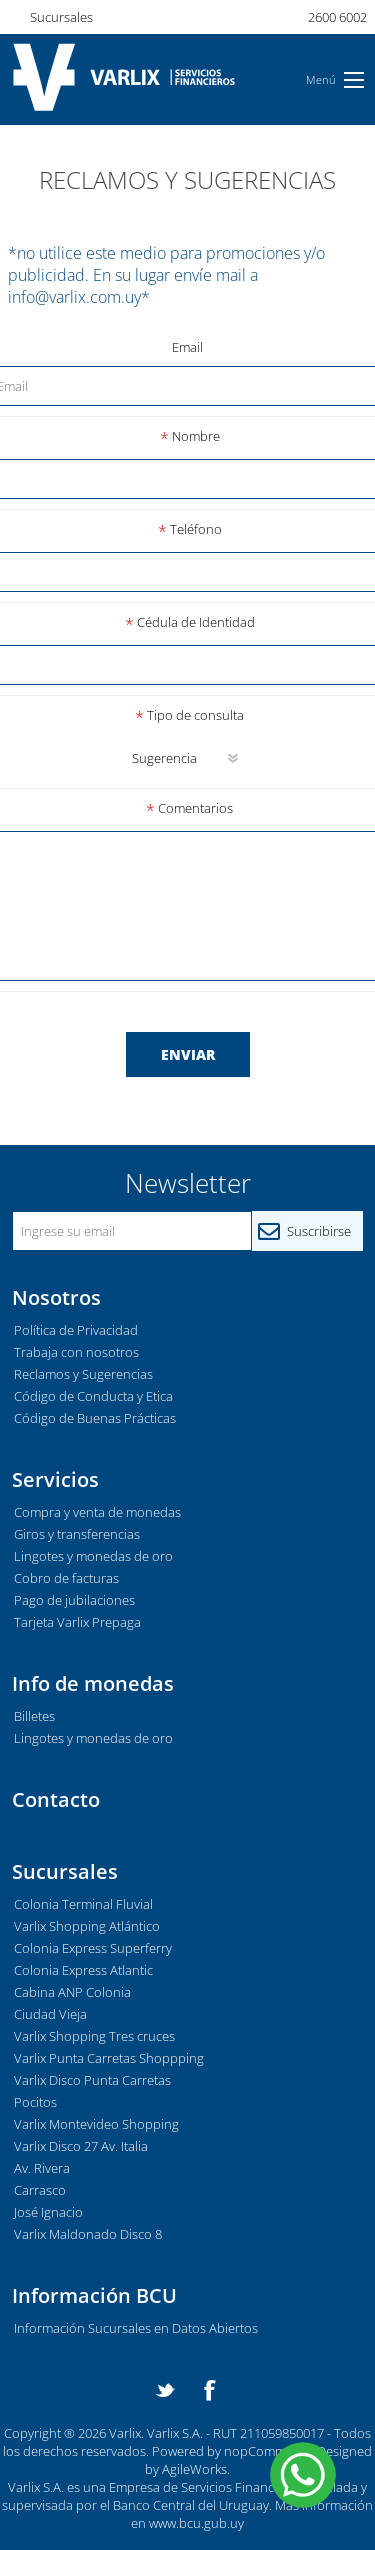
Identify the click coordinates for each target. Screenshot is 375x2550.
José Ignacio (48, 2212)
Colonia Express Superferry (93, 1948)
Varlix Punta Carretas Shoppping (109, 2058)
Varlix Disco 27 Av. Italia (81, 2146)
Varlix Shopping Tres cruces (94, 2036)
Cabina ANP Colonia (72, 1992)
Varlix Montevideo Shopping (96, 2124)
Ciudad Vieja (50, 2014)
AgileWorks (194, 2469)
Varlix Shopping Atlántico (87, 1926)
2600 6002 (337, 17)
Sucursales (61, 17)
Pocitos (35, 2102)
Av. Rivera (42, 2168)
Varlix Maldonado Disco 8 (88, 2234)
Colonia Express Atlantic (83, 1970)
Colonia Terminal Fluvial (83, 1904)
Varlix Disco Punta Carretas (92, 2080)
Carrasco (40, 2190)
